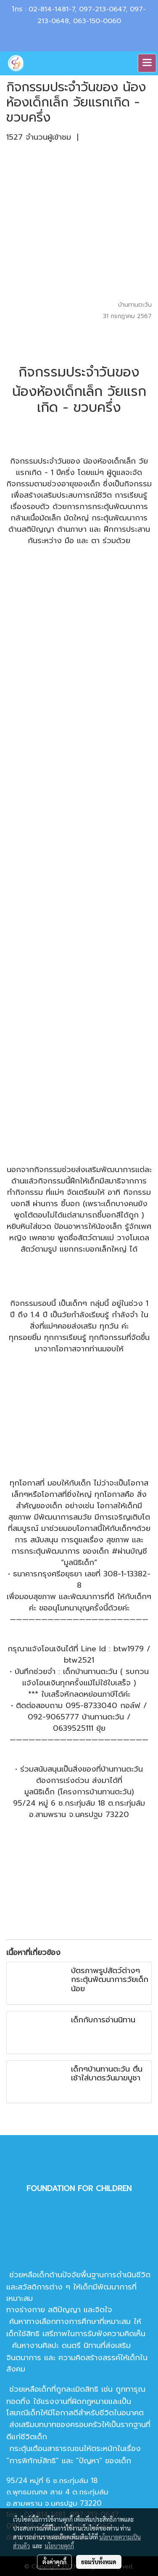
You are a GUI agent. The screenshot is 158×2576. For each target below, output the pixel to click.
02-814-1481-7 (52, 9)
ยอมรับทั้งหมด (98, 2561)
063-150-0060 (97, 21)
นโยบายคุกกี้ (59, 2545)
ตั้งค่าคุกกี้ (54, 2561)
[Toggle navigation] (147, 63)
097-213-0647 (102, 9)
